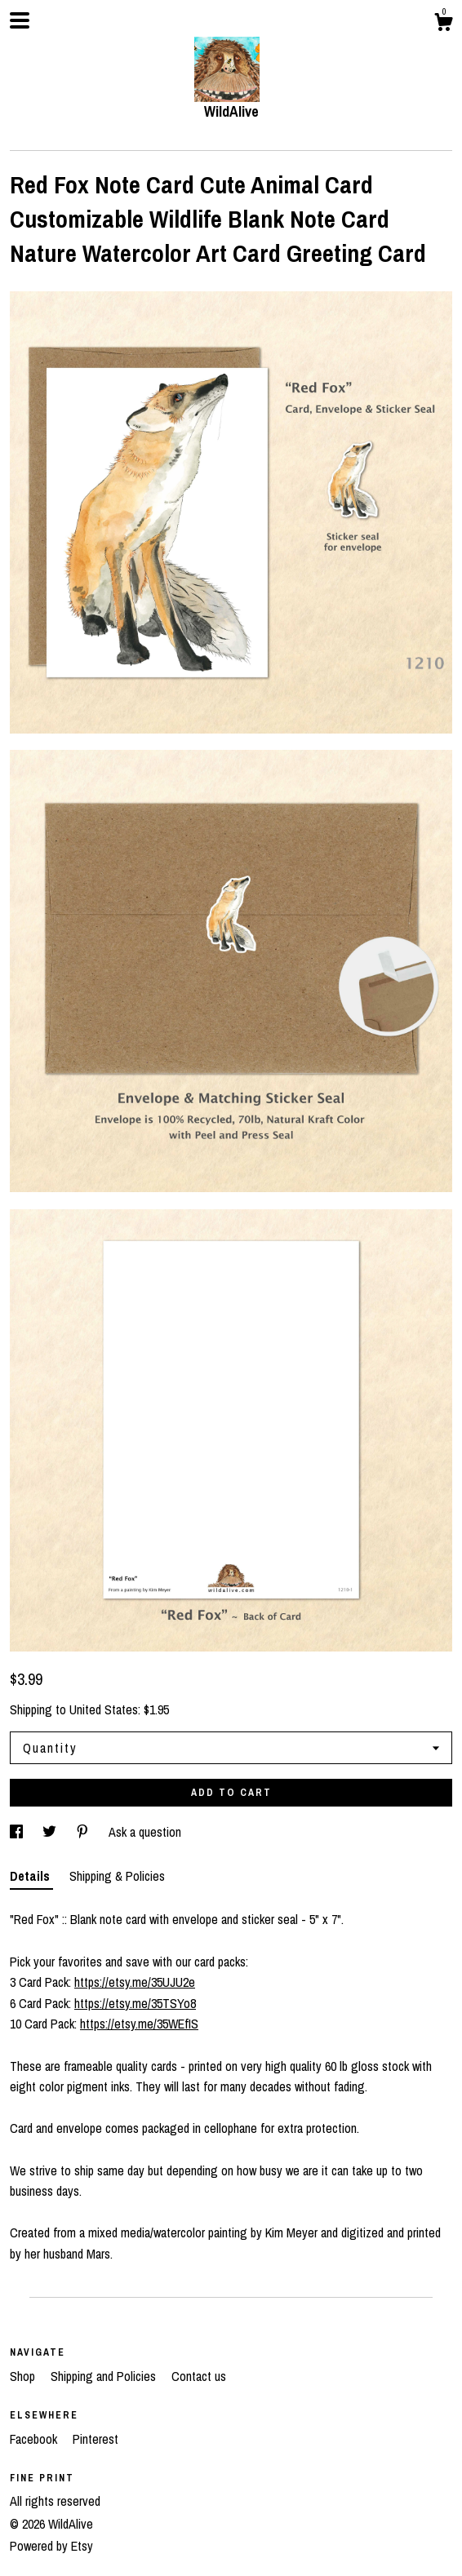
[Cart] (443, 24)
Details (31, 1876)
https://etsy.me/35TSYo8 (135, 2003)
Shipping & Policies (117, 1876)
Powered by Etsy (51, 2546)
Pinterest (95, 2439)
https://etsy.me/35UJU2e (134, 1982)
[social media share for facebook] (18, 1832)
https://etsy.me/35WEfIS (139, 2024)
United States (103, 1709)
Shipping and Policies (105, 2376)
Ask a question (145, 1832)
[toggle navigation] (19, 20)
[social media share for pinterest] (84, 1832)
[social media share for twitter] (51, 1832)
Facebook (35, 2439)
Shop (24, 2376)
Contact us (198, 2376)
